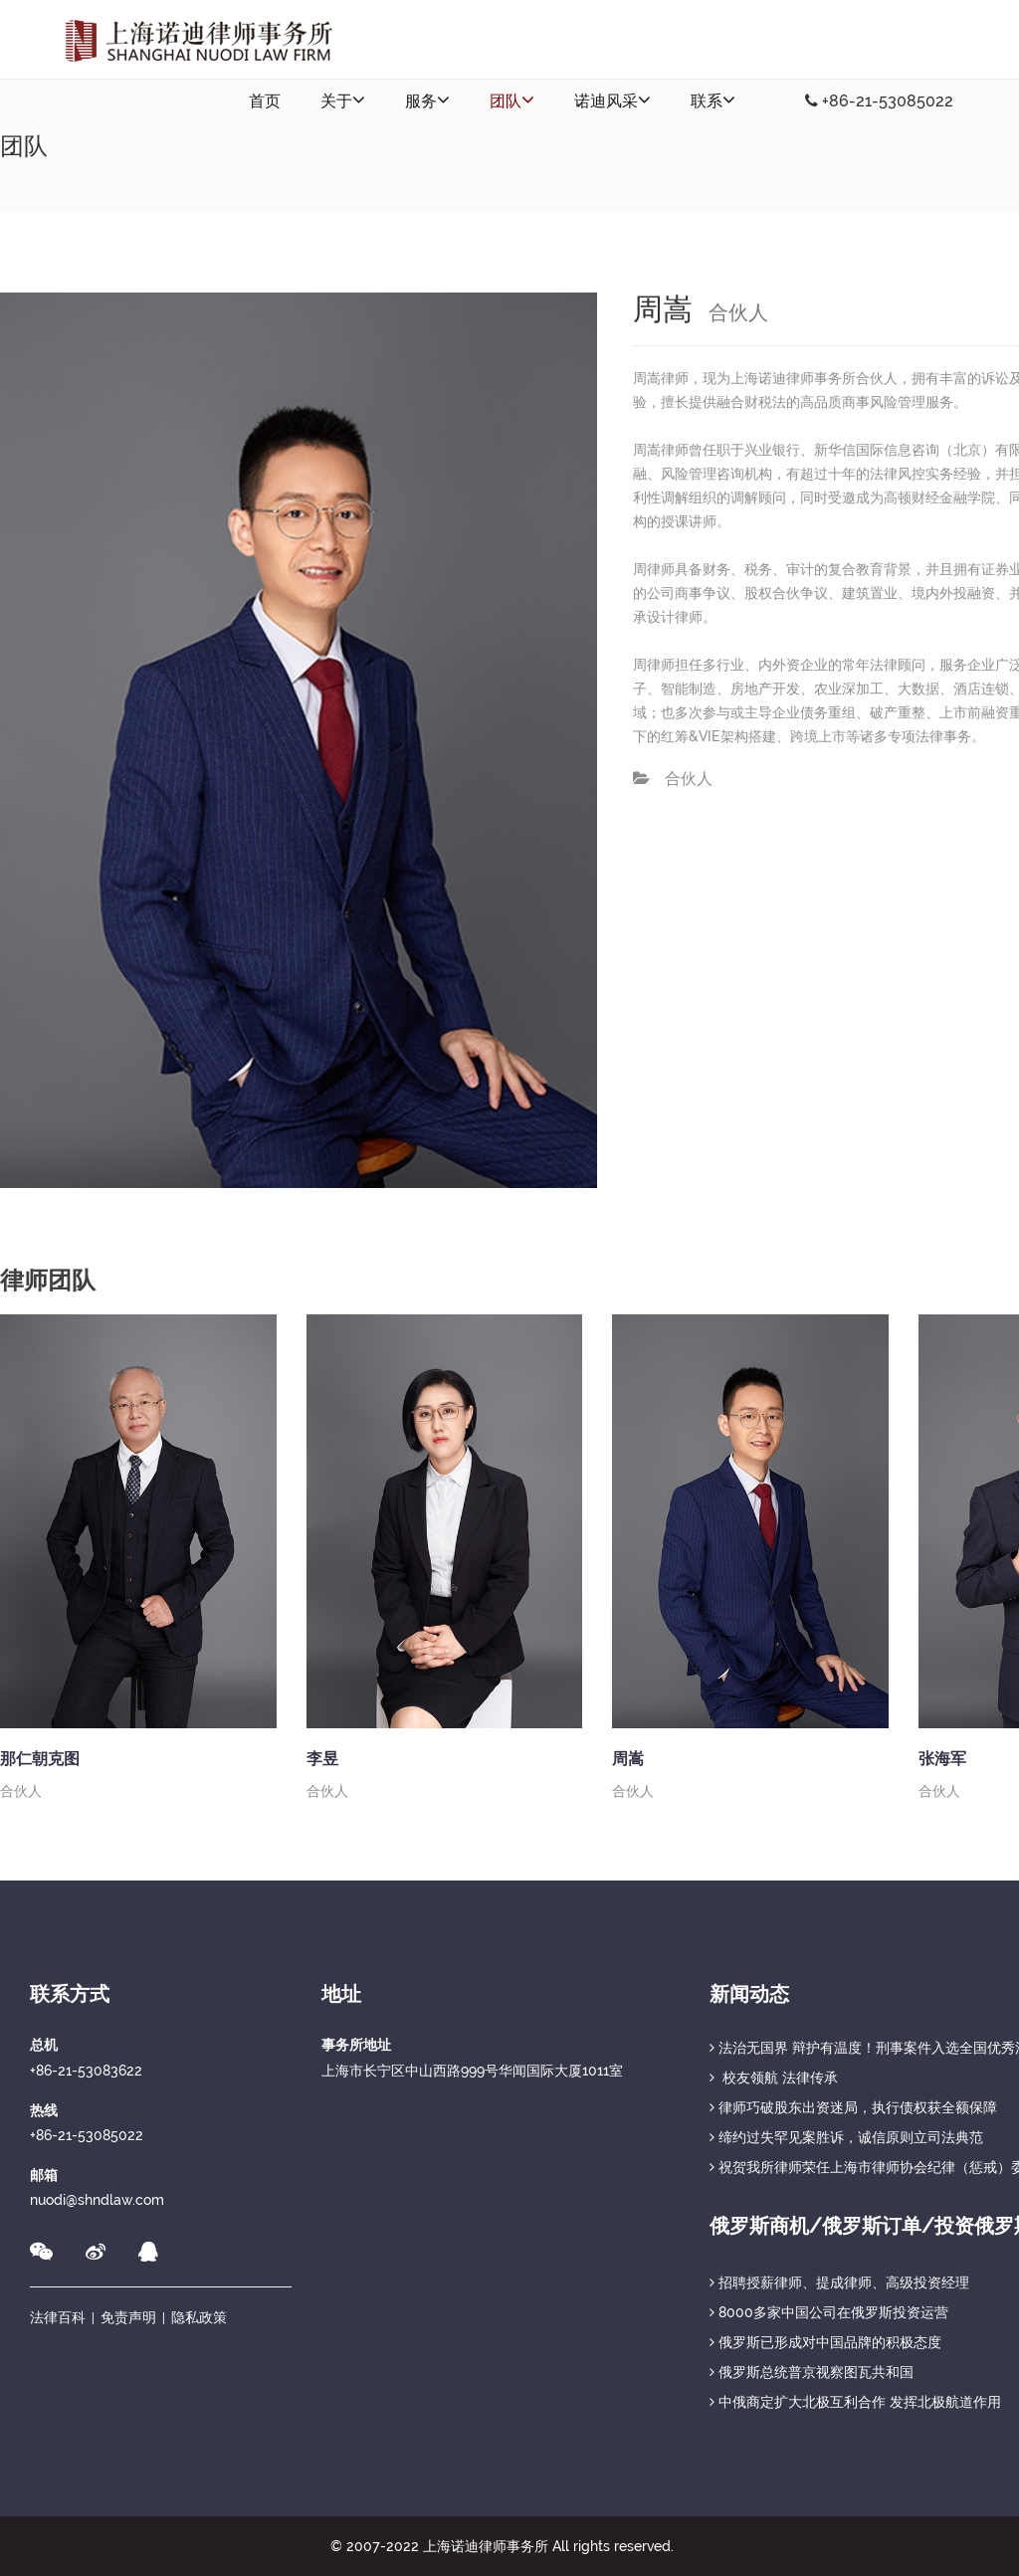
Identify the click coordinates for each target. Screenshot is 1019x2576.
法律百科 (58, 2317)
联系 (713, 100)
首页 (265, 101)
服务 (427, 100)
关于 (342, 100)
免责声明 (128, 2317)
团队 (512, 100)
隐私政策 (199, 2317)
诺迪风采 (612, 100)
